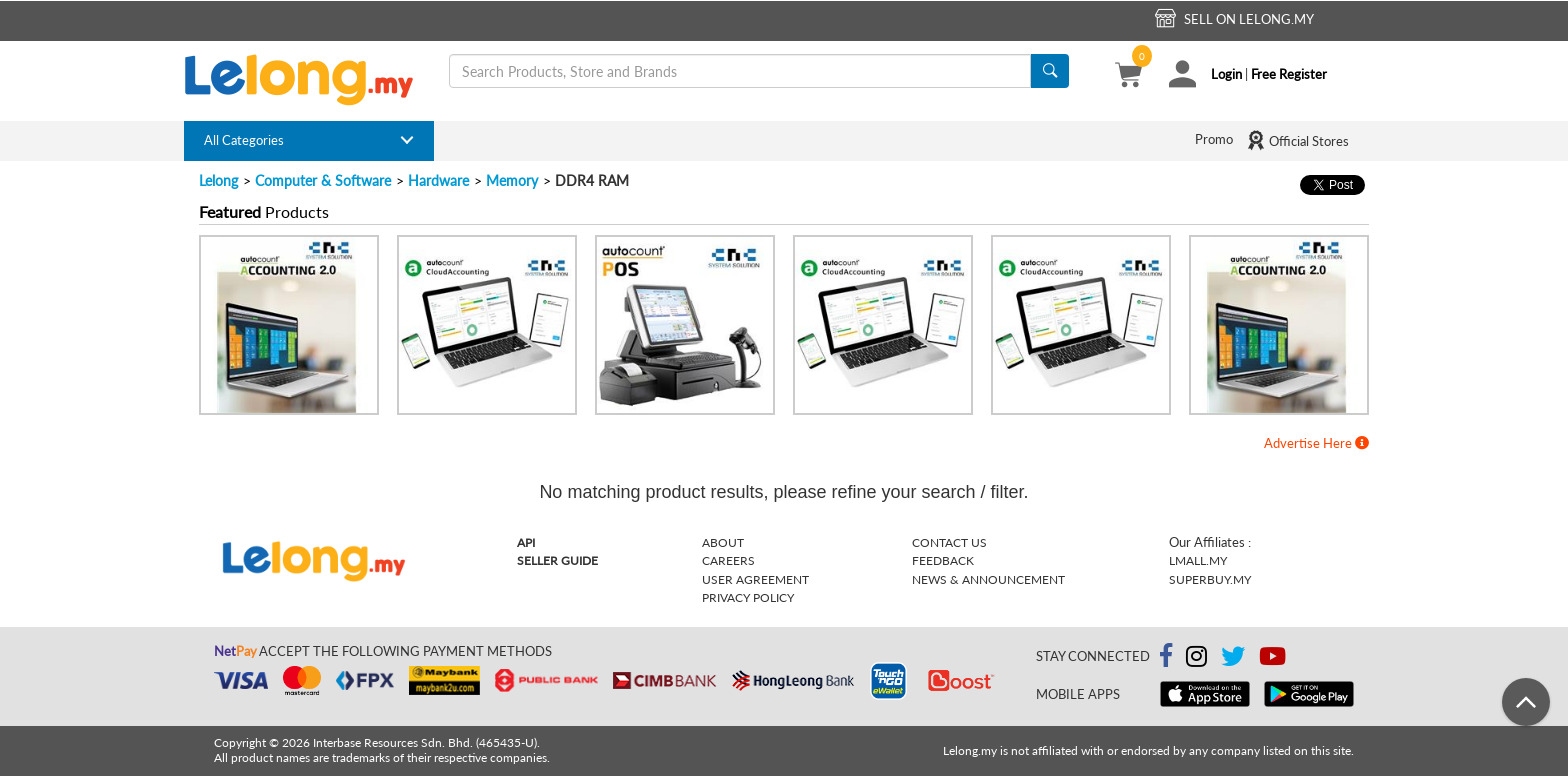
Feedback (943, 560)
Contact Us (949, 542)
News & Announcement (988, 579)
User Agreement (755, 579)
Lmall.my (1198, 560)
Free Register (1289, 74)
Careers (728, 560)
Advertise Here (1316, 443)
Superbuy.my (1210, 579)
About (723, 542)
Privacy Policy (748, 597)
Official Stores (1297, 140)
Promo (1214, 139)
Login (1226, 74)
